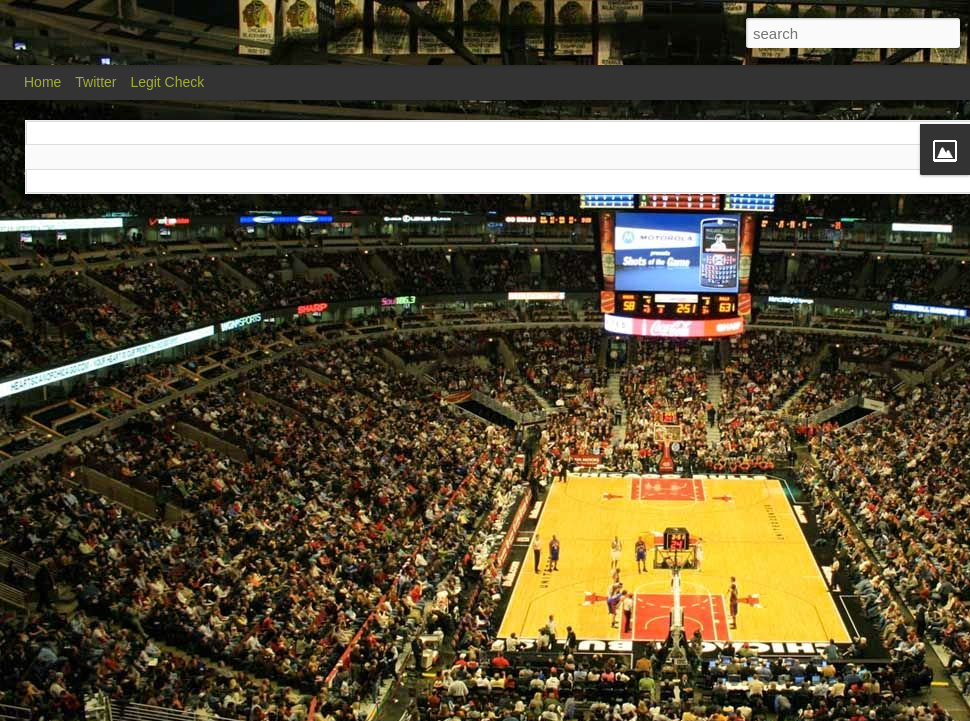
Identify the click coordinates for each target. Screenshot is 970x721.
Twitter (95, 82)
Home (42, 82)
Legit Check (167, 82)
